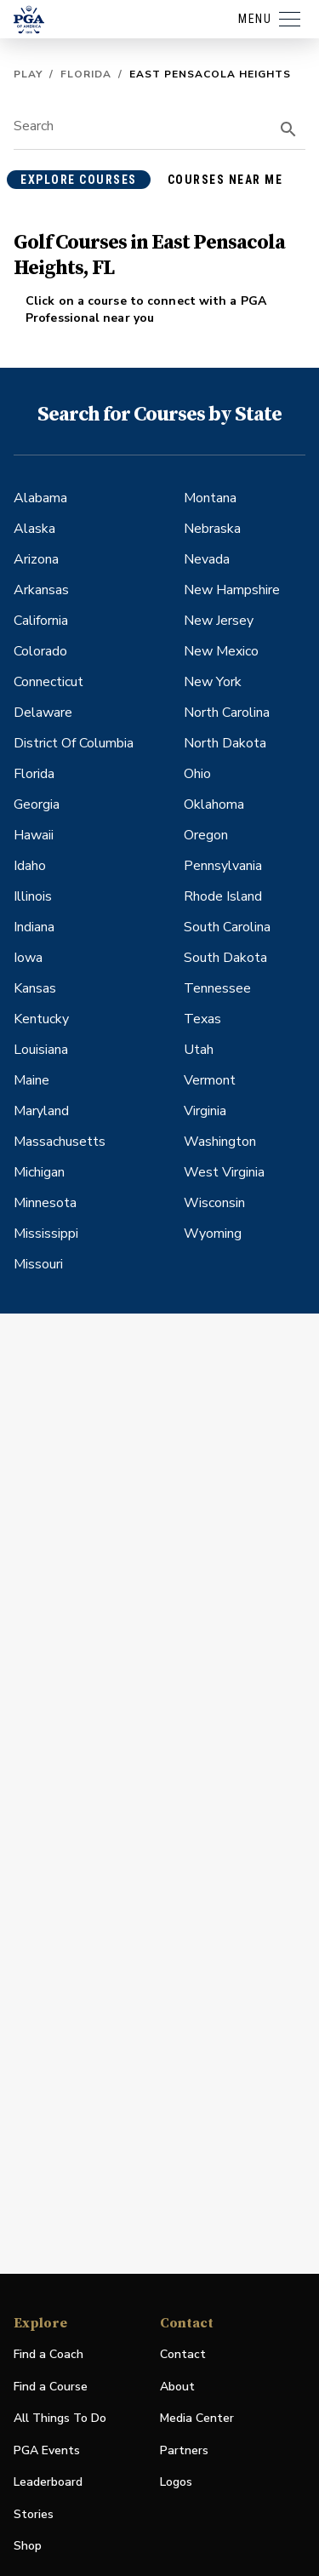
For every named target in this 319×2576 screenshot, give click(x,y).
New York (213, 682)
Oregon (206, 835)
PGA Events (47, 2450)
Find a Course (51, 2387)
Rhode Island (223, 896)
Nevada (207, 559)
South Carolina (227, 927)
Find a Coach (48, 2354)
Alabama (40, 498)
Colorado (40, 651)
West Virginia (224, 1172)
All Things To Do (60, 2418)
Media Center (197, 2419)
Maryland (41, 1111)
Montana (210, 498)
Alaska (34, 528)
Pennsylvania (223, 865)
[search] (288, 129)
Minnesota (45, 1203)
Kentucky (41, 1019)
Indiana (34, 927)
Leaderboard (48, 2482)
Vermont (210, 1080)
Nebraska (212, 528)
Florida (85, 74)
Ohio (197, 773)
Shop (28, 2547)
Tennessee (217, 988)
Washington (220, 1141)
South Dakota (225, 957)
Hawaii (34, 835)
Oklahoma (214, 804)
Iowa (28, 957)
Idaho (30, 865)
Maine (31, 1080)
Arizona (36, 559)
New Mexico (221, 651)
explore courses (78, 179)
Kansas (35, 988)
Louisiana (41, 1049)
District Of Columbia (74, 743)
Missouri (38, 1264)
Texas (202, 1019)
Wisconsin (214, 1203)
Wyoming (213, 1233)
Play (28, 74)
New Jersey (218, 620)
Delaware (43, 712)
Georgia (37, 804)
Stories (34, 2514)
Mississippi (46, 1233)
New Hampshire (232, 590)
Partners (184, 2450)
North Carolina (227, 712)
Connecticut (48, 682)
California (41, 620)
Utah (199, 1049)
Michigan (39, 1172)
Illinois (33, 896)
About (177, 2387)
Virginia (205, 1111)
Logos (176, 2482)
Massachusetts (59, 1141)
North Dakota (225, 743)
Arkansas (41, 590)
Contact (183, 2354)
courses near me (225, 179)
